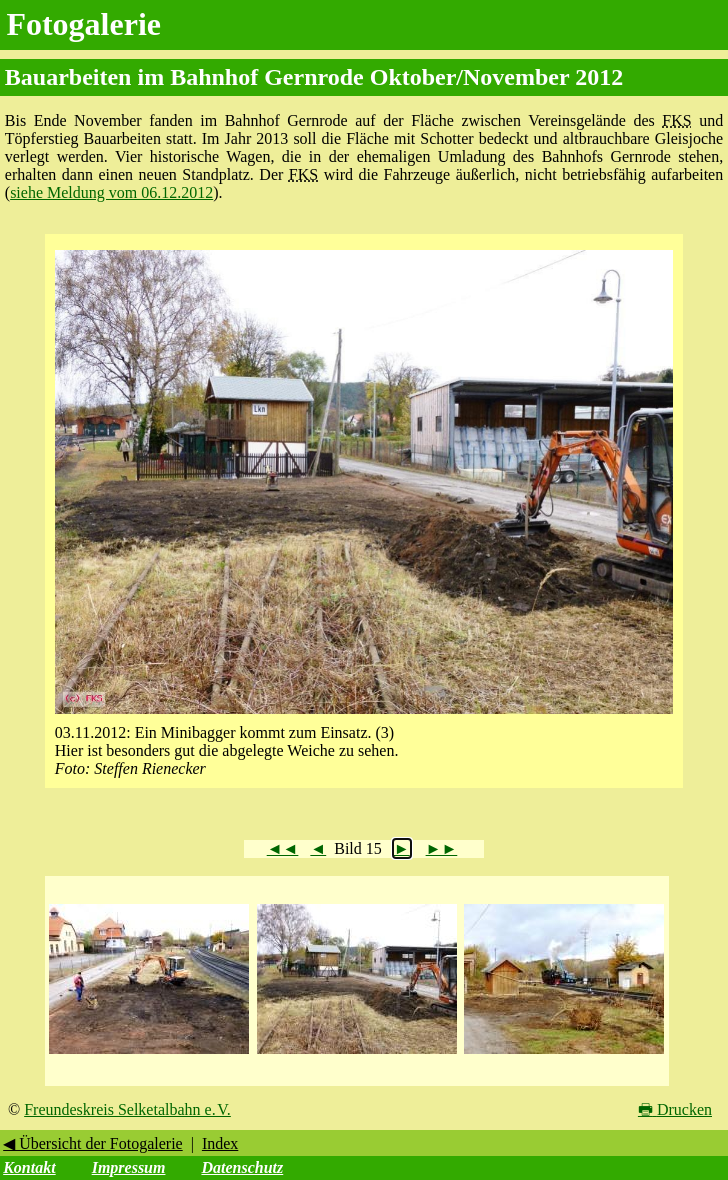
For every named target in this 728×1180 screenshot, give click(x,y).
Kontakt (29, 1167)
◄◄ (283, 848)
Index (220, 1143)
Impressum (129, 1167)
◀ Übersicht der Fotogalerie (93, 1143)
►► (442, 848)
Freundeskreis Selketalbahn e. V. (127, 1109)
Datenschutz (242, 1167)
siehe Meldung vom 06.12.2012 (111, 192)
